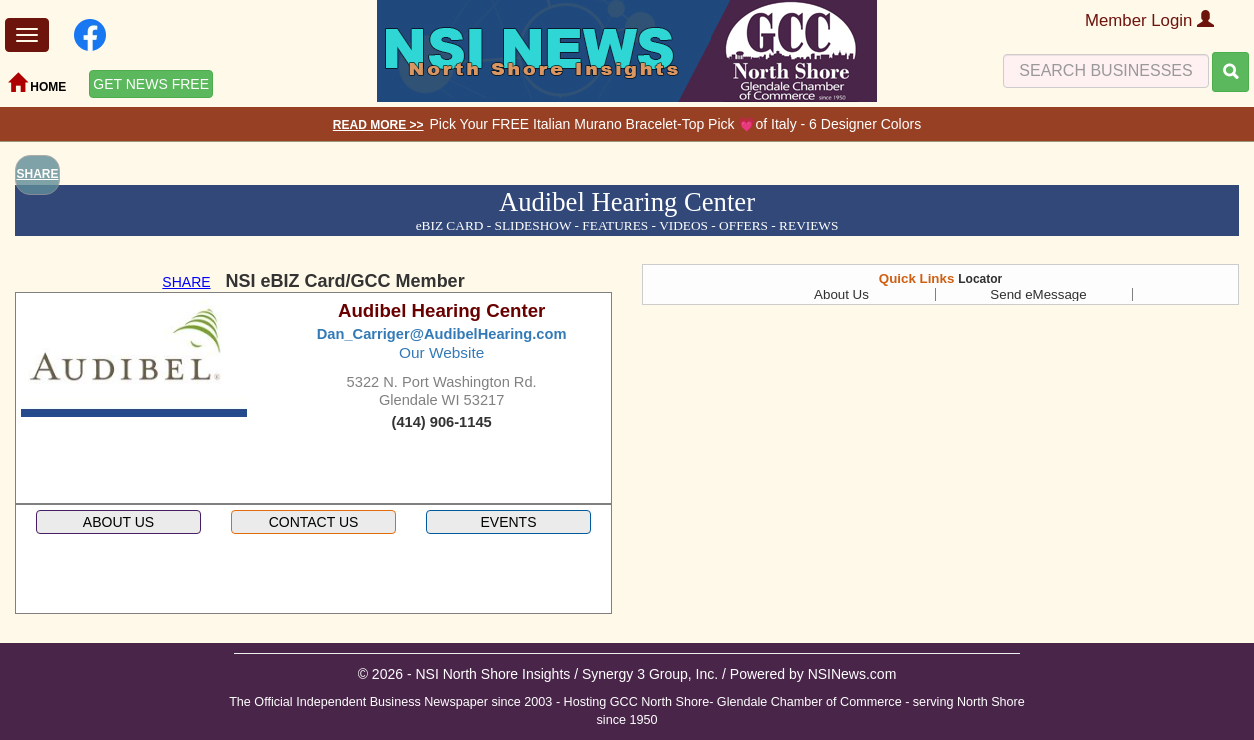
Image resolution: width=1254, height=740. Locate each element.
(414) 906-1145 (442, 422)
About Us (841, 294)
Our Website (441, 352)
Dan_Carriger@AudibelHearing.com (442, 334)
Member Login (1149, 20)
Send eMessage (1038, 294)
